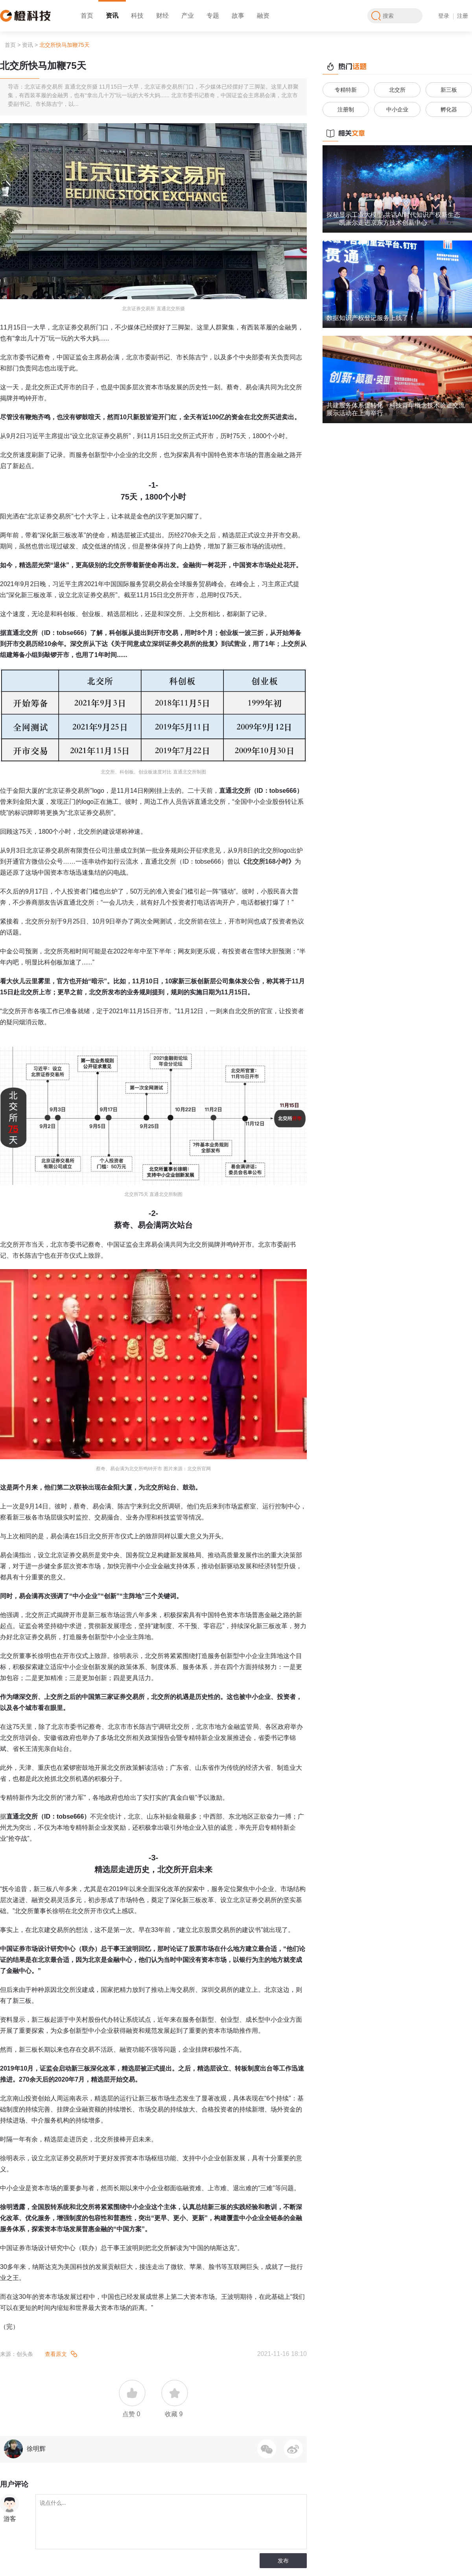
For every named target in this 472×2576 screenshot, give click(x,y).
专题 (212, 15)
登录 (443, 16)
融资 (263, 15)
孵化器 (449, 109)
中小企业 (397, 109)
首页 (87, 15)
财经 (162, 15)
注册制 (345, 109)
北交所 (397, 90)
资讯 (112, 15)
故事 (238, 15)
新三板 (449, 90)
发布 (283, 2560)
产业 (187, 15)
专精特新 (346, 90)
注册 (462, 16)
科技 (137, 15)
